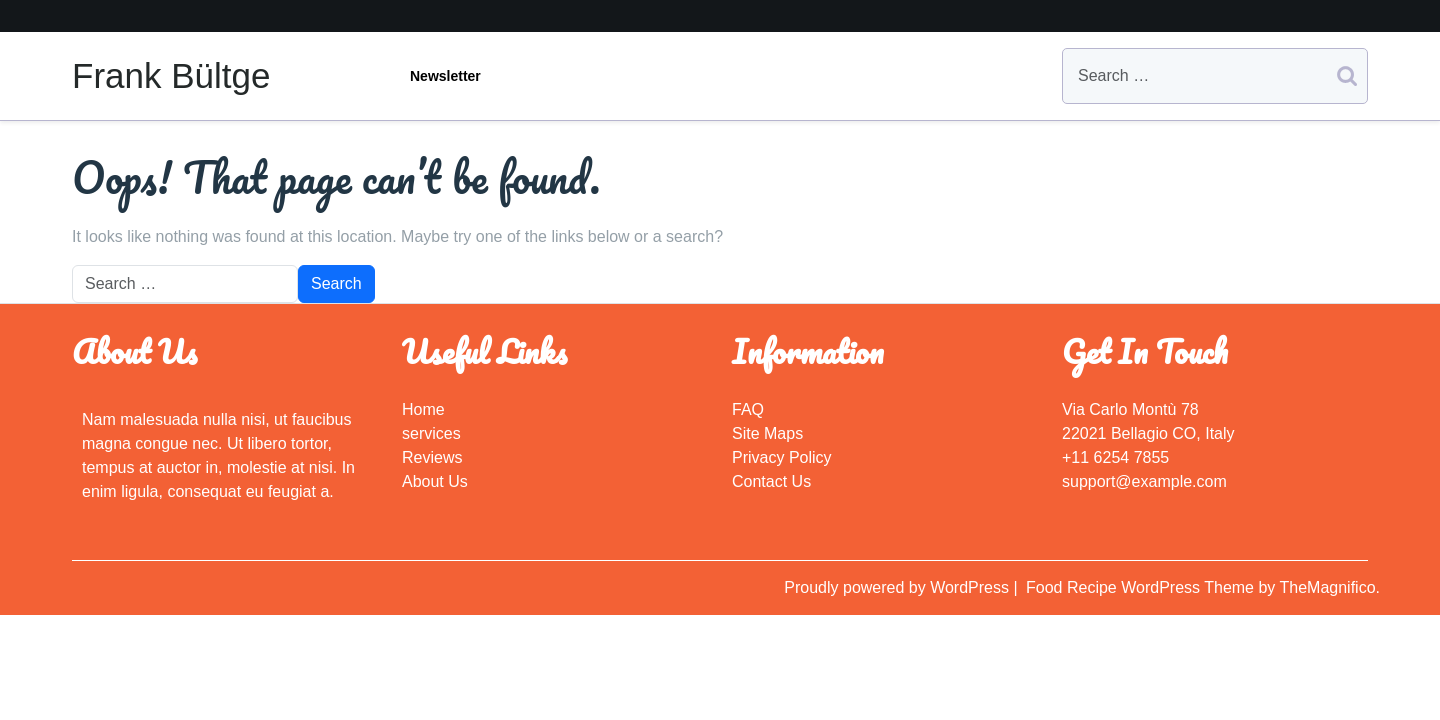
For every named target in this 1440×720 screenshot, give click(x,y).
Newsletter (445, 76)
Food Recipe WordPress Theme (1142, 587)
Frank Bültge (171, 75)
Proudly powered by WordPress (898, 587)
